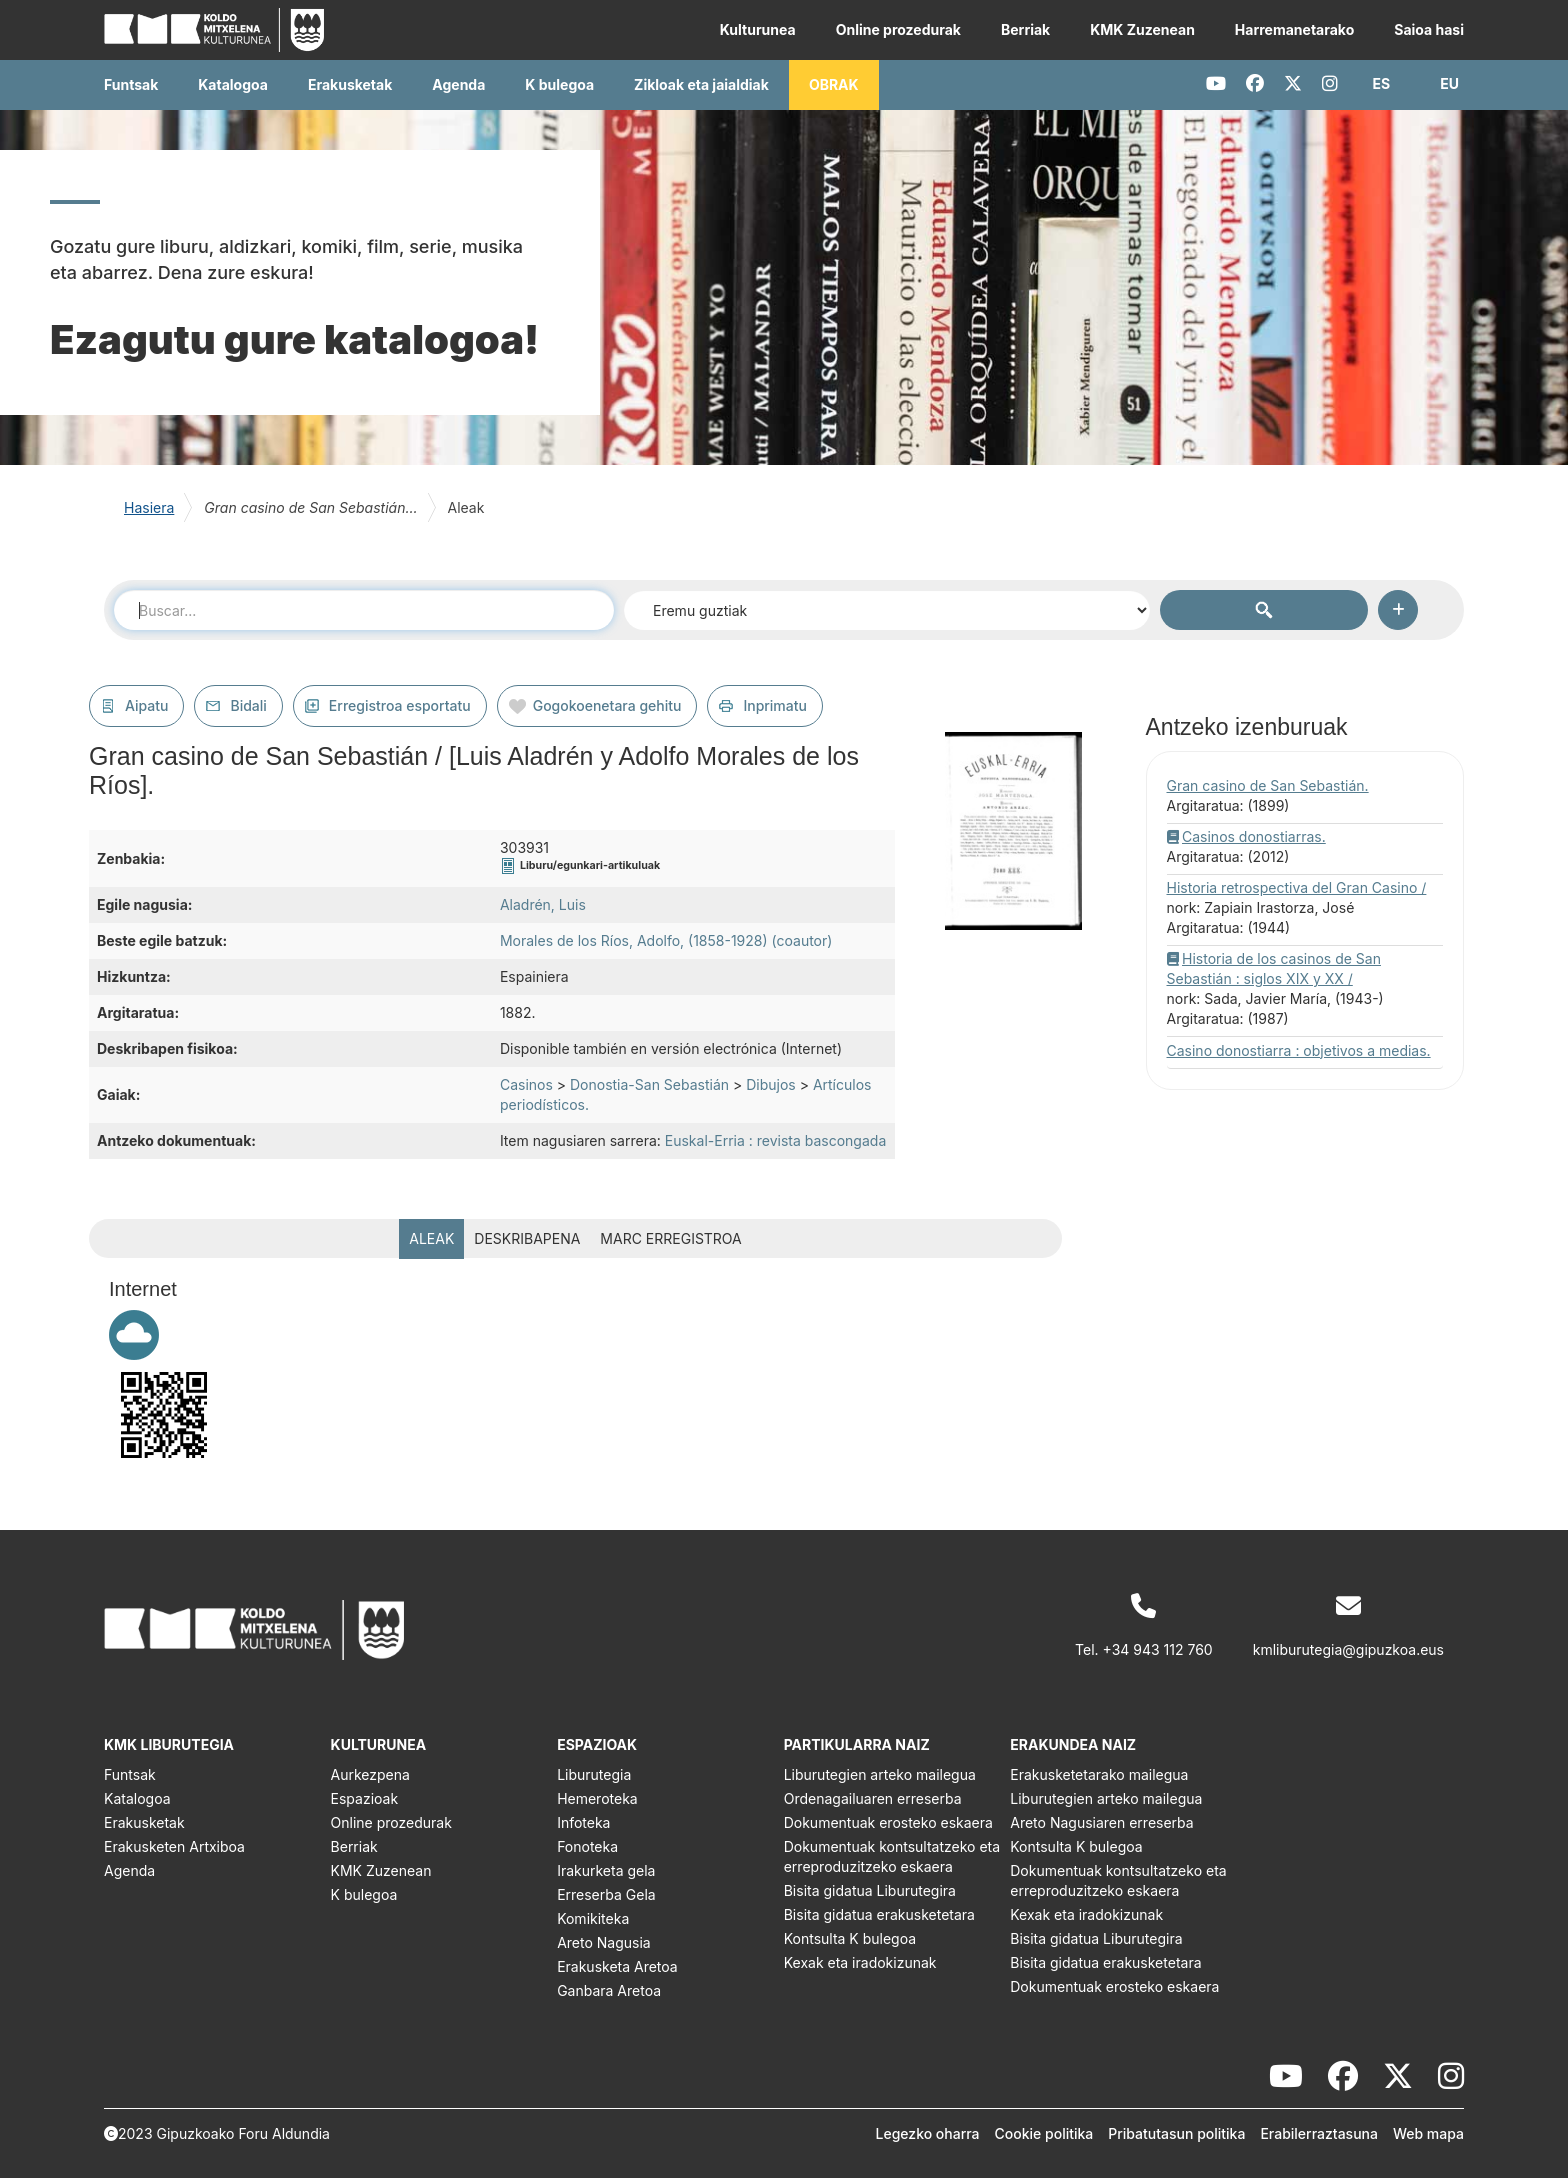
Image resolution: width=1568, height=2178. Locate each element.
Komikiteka (593, 1918)
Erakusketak (144, 1822)
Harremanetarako (1294, 29)
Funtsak (131, 84)
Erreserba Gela (606, 1894)
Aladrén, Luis (543, 904)
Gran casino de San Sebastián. (1268, 785)
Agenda (458, 84)
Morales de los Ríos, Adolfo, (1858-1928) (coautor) (666, 940)
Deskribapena (527, 1238)
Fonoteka (587, 1846)
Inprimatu (775, 705)
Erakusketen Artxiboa (174, 1846)
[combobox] (364, 610)
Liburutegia (594, 1774)
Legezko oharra (928, 2133)
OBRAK (834, 84)
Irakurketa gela (606, 1870)
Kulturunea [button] (758, 29)
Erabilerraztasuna (1319, 2133)
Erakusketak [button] (350, 84)
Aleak (431, 1238)
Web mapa (1428, 2133)
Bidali (248, 705)
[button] (1382, 84)
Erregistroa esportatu (400, 705)
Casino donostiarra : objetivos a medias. (1299, 1050)
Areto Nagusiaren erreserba (1101, 1822)
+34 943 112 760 (1158, 1649)
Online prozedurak (898, 29)
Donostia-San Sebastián (649, 1084)
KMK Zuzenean (1142, 29)
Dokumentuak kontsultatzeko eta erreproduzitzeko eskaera (892, 1856)
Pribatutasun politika (1176, 2133)
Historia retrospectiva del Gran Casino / (1297, 887)
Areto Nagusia (604, 1942)
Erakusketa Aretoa (617, 1966)
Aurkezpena (370, 1774)
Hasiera (149, 507)
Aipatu (146, 705)
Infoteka (583, 1822)
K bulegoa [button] (559, 84)
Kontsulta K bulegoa (850, 1938)
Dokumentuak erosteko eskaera (888, 1822)
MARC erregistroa (670, 1238)
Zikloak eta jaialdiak (701, 84)
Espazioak (365, 1798)
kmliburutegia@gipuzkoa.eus (1348, 1649)
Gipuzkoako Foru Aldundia (243, 2133)
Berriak (1025, 29)
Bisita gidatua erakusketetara (879, 1914)
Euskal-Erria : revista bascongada (775, 1140)
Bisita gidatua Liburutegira (870, 1890)
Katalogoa (233, 84)
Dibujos (771, 1084)
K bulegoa (364, 1894)
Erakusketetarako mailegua (1099, 1774)
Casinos (526, 1084)
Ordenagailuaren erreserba (873, 1798)
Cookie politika (1044, 2133)
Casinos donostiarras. (1254, 836)
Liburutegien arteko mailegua (880, 1774)
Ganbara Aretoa (609, 1990)
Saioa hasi (1429, 29)
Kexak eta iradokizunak (860, 1962)
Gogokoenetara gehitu (607, 705)
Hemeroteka (597, 1798)
